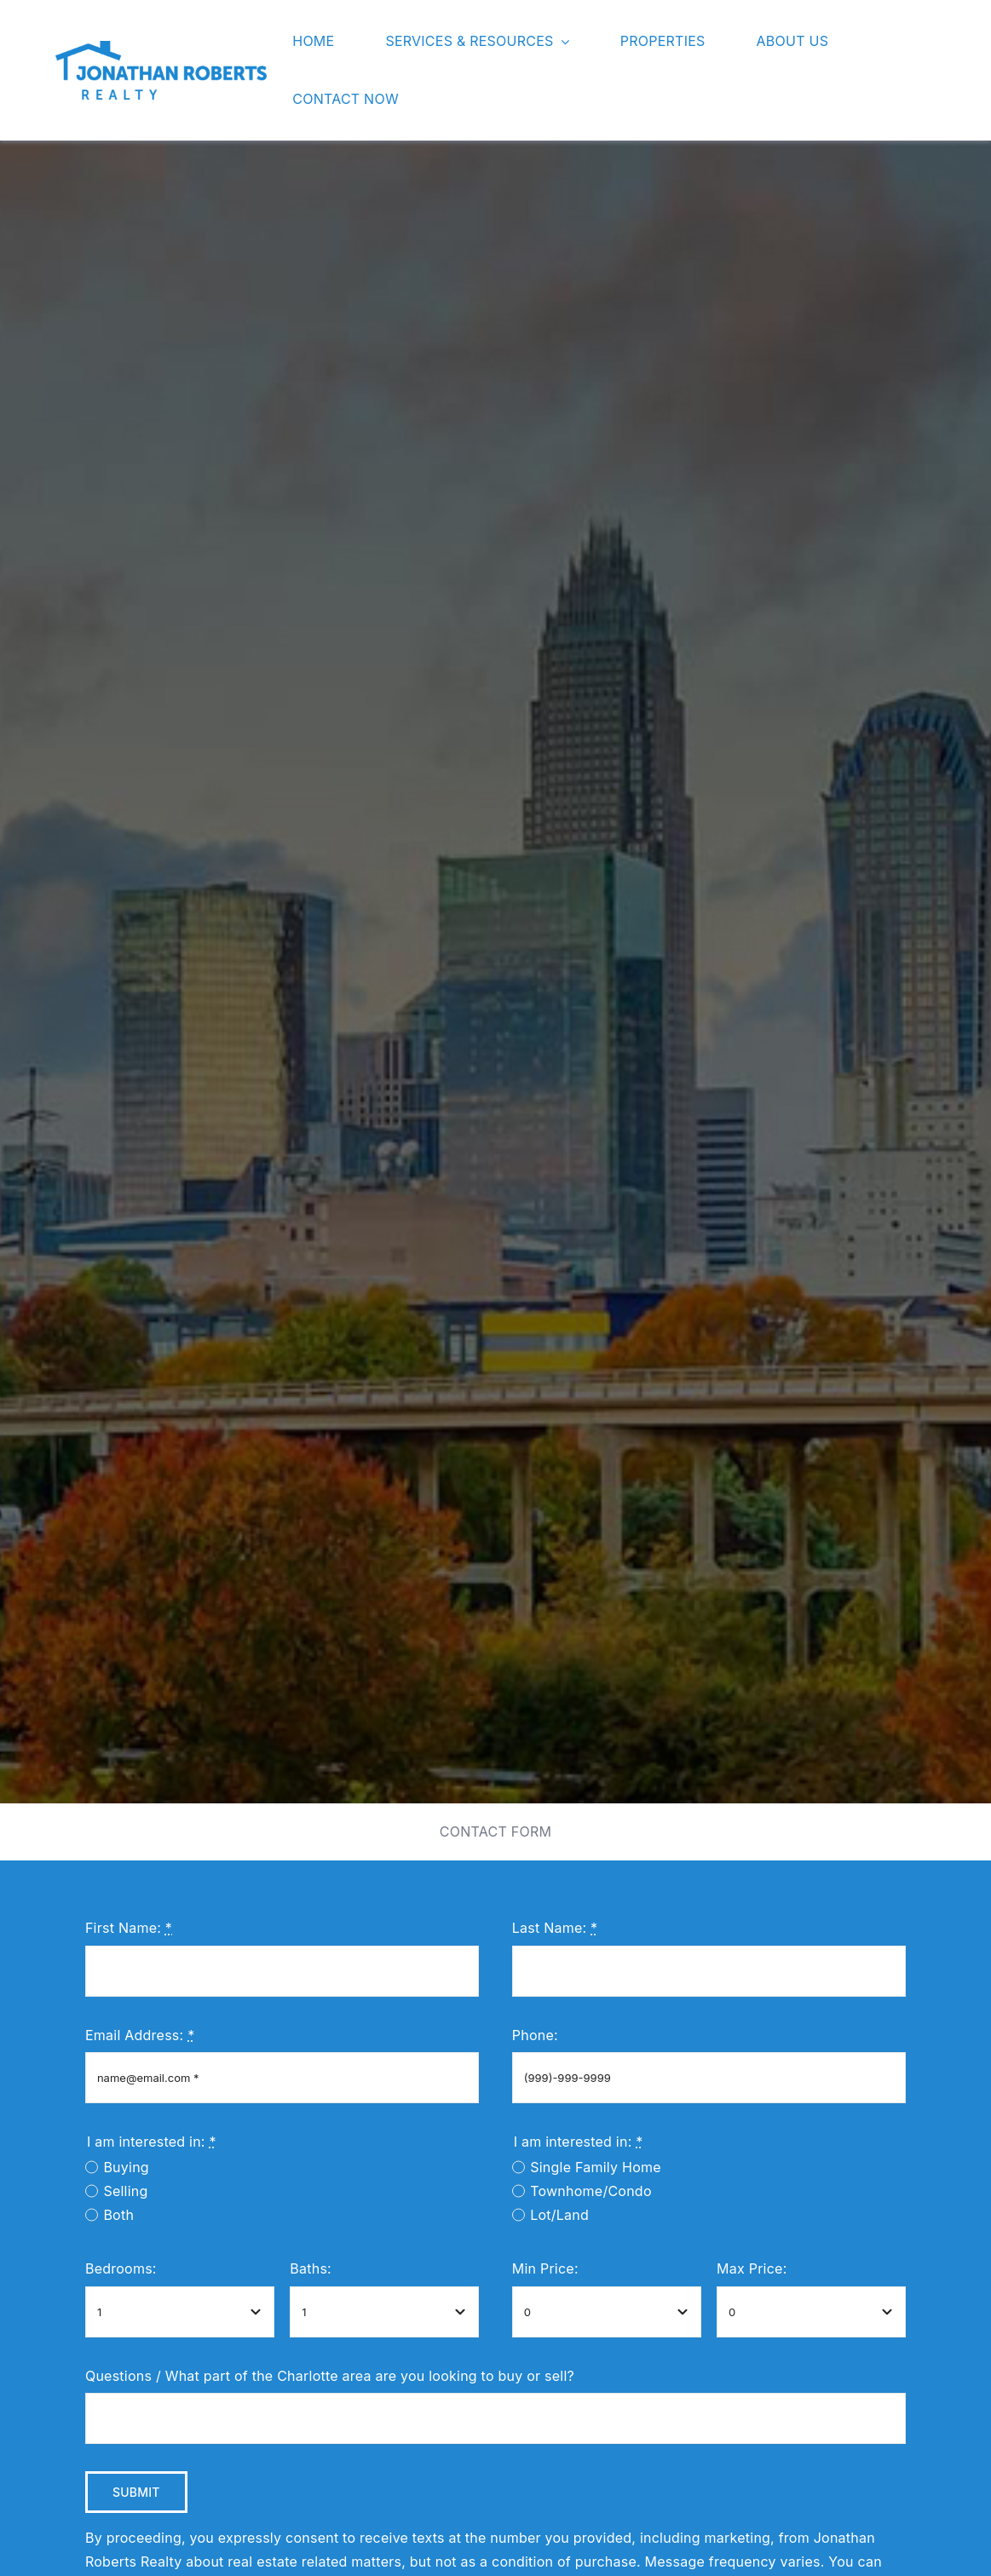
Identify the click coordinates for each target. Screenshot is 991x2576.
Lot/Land (559, 2214)
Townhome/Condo (591, 2190)
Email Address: (139, 2035)
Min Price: (545, 2268)
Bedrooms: (121, 2268)
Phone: (535, 2035)
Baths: (310, 2268)
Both (118, 2214)
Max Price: (751, 2268)
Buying (126, 2167)
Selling (125, 2190)
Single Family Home (595, 2167)
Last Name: (555, 1927)
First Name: (128, 1927)
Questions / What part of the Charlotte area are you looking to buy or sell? (329, 2375)
